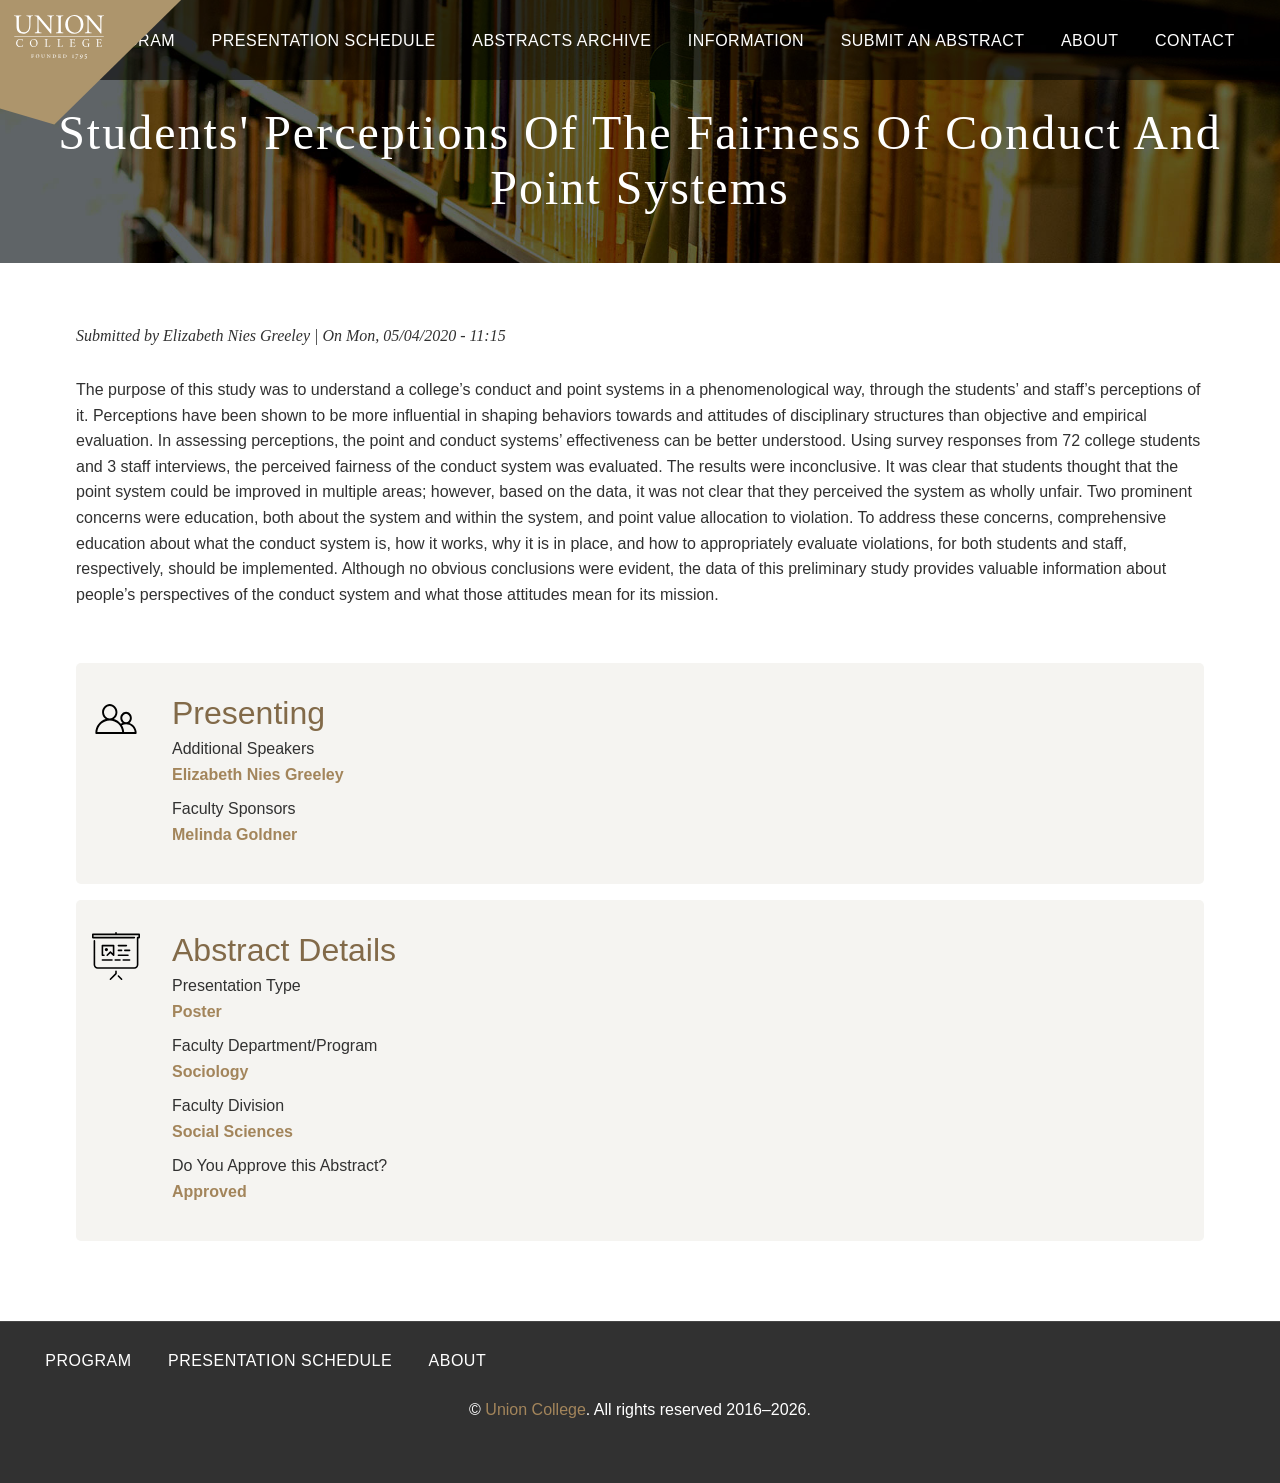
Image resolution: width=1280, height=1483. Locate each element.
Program (88, 1360)
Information (746, 40)
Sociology (210, 1071)
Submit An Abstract (933, 40)
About (1090, 40)
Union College (535, 1409)
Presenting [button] (248, 713)
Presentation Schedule (324, 40)
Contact (1195, 40)
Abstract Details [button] (284, 950)
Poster (197, 1011)
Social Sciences (232, 1131)
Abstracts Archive (561, 40)
